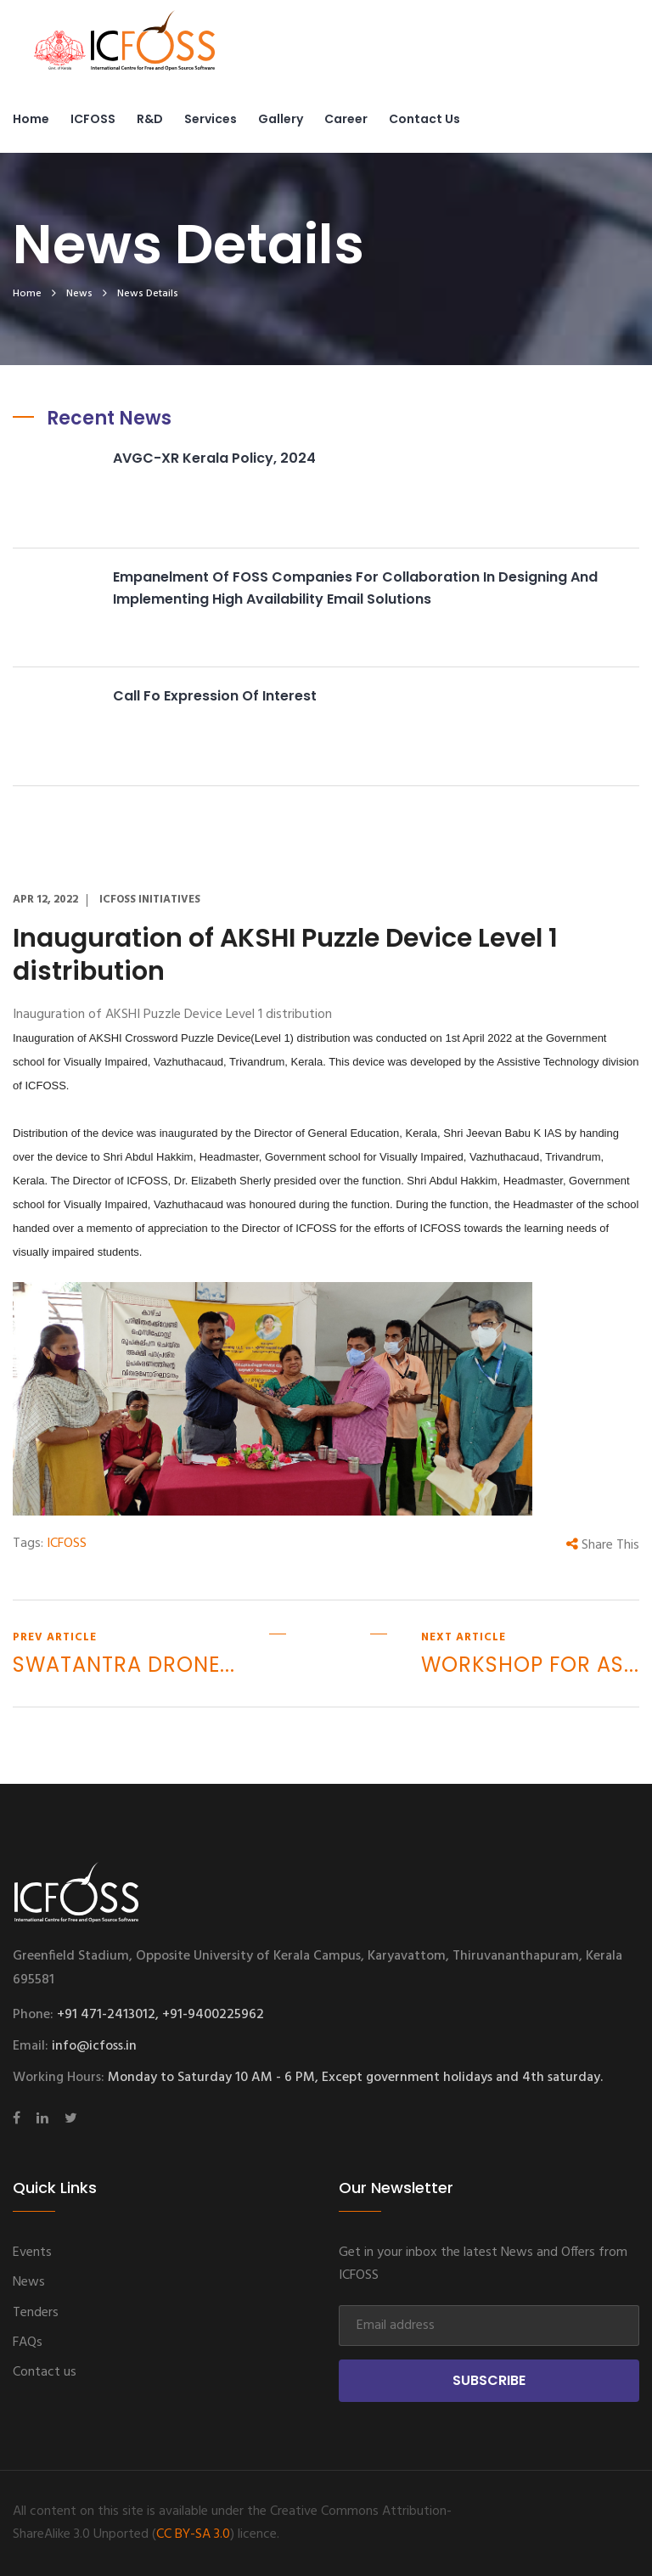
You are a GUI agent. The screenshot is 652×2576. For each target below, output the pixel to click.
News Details (147, 293)
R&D (150, 118)
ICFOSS (92, 118)
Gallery (280, 118)
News (79, 293)
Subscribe (489, 2380)
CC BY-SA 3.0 (193, 2534)
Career (346, 118)
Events (32, 2252)
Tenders (36, 2313)
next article (530, 1655)
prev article (124, 1655)
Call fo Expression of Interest (215, 696)
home (27, 293)
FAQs (27, 2342)
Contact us (424, 118)
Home (31, 118)
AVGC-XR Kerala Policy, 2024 (214, 458)
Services (210, 118)
